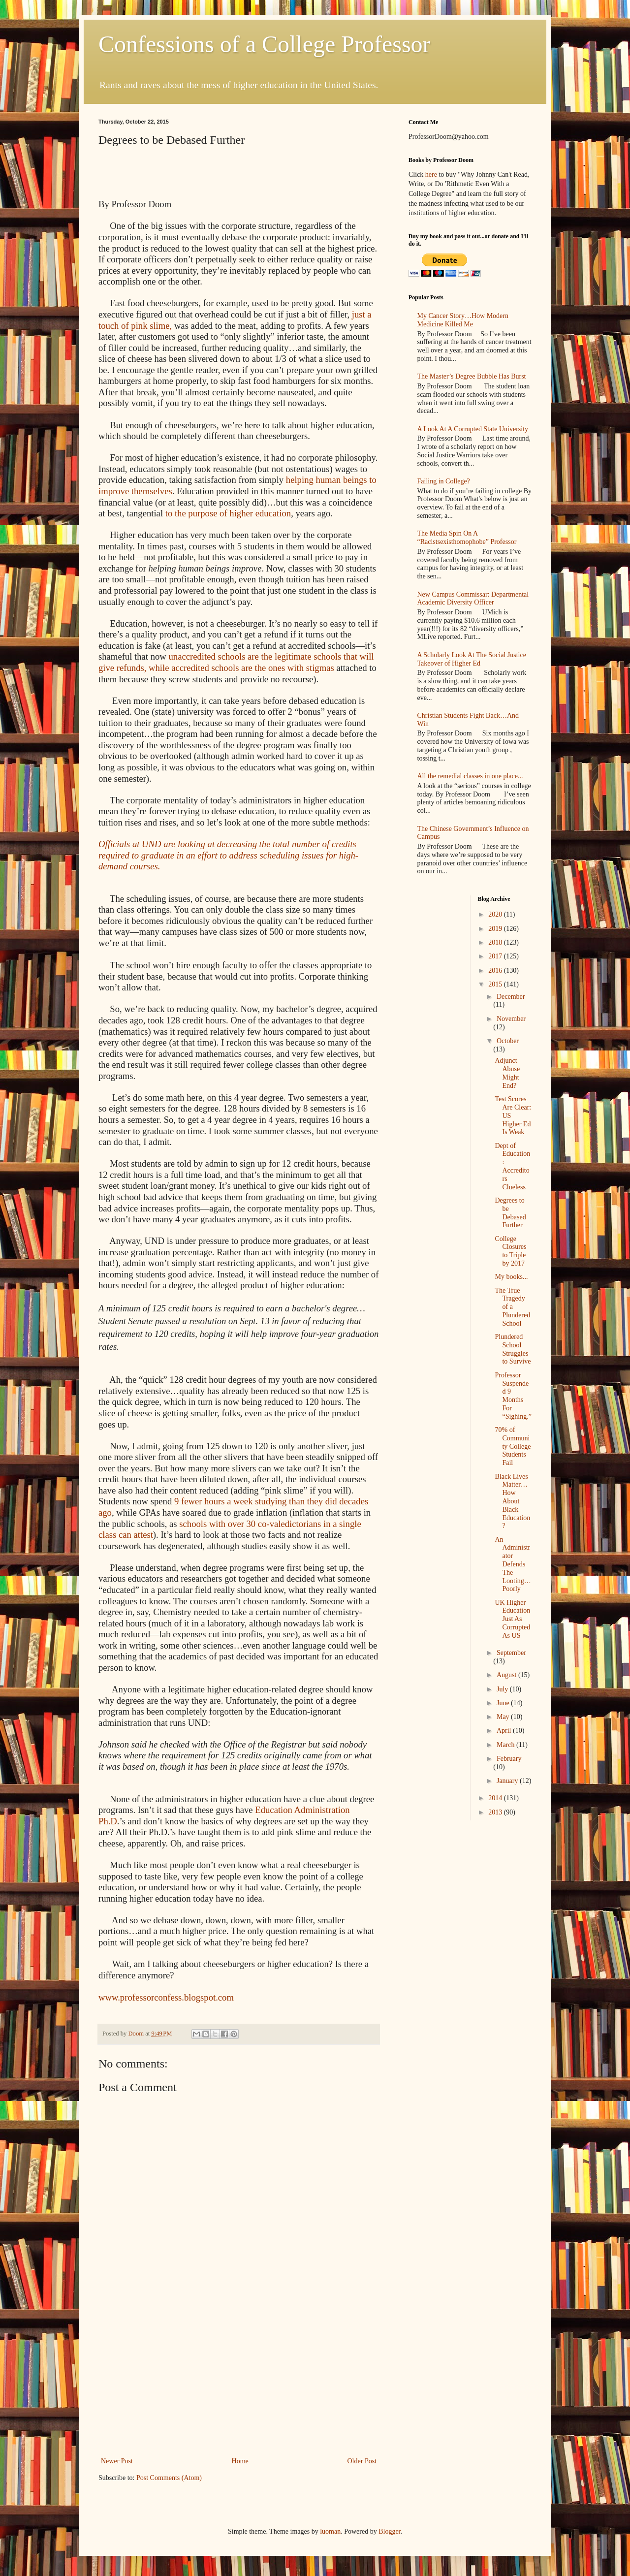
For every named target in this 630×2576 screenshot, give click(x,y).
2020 (496, 914)
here (431, 174)
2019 (496, 928)
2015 (496, 984)
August (507, 1675)
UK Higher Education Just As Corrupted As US (512, 1619)
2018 (496, 942)
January (508, 1780)
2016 (496, 970)
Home (240, 2461)
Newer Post (117, 2461)
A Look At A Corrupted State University (473, 429)
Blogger (389, 2531)
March (506, 1745)
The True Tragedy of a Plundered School (512, 1307)
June (504, 1703)
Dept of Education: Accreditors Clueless (512, 1166)
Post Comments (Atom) (169, 2477)
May (504, 1716)
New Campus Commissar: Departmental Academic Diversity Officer (473, 598)
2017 (496, 956)
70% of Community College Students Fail (513, 1446)
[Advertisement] (239, 2381)
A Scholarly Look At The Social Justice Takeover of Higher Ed (471, 659)
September (511, 1652)
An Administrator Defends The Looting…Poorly (513, 1564)
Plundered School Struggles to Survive (513, 1349)
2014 (496, 1798)
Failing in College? (443, 481)
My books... (511, 1276)
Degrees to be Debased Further (510, 1213)
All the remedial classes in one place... (470, 776)
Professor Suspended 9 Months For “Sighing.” (513, 1395)
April (505, 1730)
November (511, 1018)
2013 (496, 1812)
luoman (330, 2531)
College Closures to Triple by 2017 (510, 1251)
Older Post (362, 2461)
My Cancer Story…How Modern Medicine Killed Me (462, 320)
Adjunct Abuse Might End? (507, 1073)
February (509, 1758)
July (503, 1689)
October (508, 1041)
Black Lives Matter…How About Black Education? (512, 1501)
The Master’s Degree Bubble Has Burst (471, 376)
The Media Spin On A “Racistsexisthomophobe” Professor (467, 537)
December (511, 996)
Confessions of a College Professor (264, 44)
